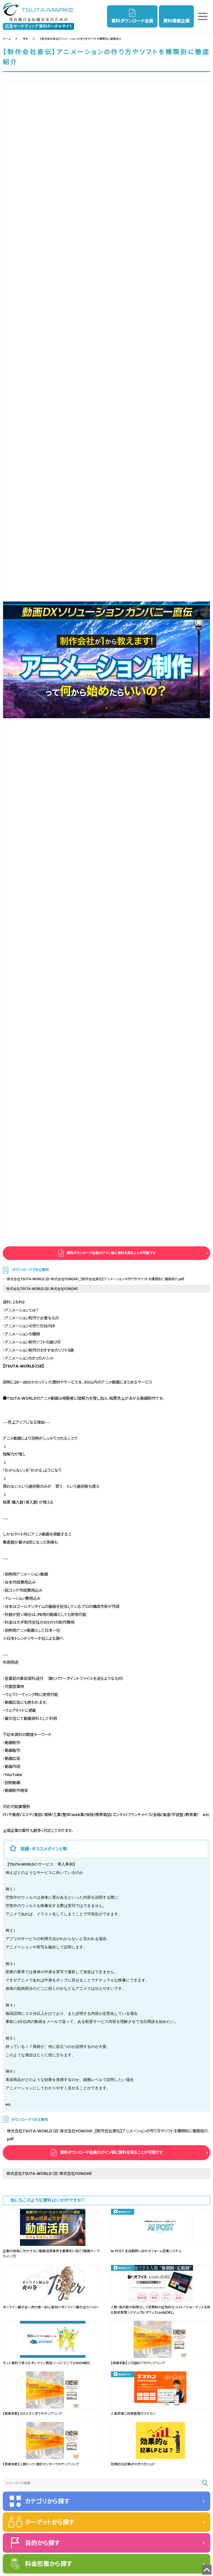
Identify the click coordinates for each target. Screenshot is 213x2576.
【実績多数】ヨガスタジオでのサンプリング (32, 2413)
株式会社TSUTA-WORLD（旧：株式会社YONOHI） (42, 1288)
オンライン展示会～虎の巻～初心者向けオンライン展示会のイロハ (51, 2307)
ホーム (7, 39)
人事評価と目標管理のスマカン (133, 2413)
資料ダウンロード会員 (132, 21)
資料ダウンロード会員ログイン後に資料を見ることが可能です (111, 1252)
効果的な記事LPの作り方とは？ (133, 2464)
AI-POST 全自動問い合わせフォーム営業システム (146, 2251)
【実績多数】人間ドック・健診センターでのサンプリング (41, 2464)
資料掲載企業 (176, 21)
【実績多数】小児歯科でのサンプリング (138, 2363)
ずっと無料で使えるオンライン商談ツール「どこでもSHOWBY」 (47, 2363)
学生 (25, 39)
